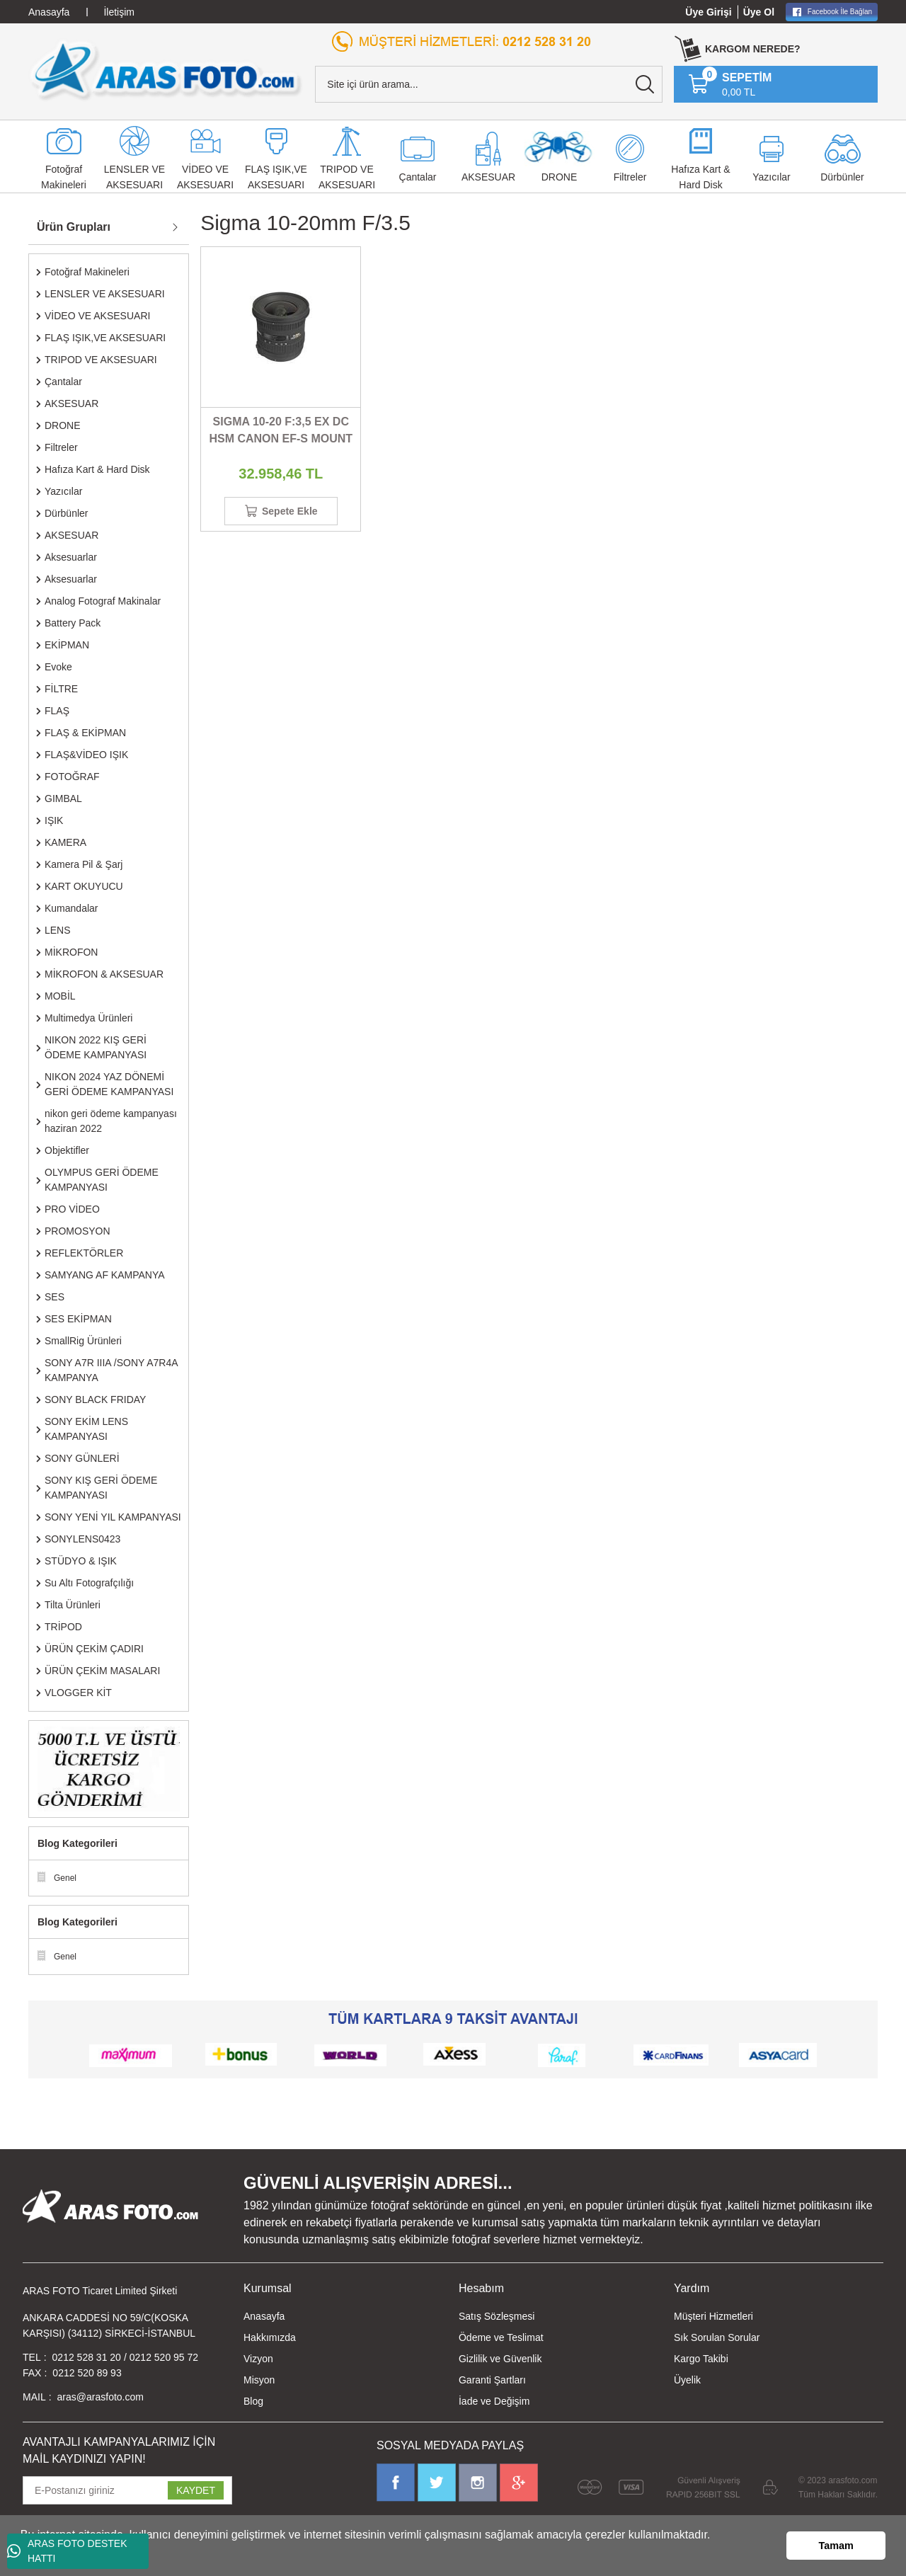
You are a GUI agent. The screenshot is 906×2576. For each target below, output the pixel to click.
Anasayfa (264, 2316)
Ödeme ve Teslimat (501, 2337)
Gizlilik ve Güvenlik (500, 2358)
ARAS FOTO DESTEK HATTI (67, 2551)
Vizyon (258, 2358)
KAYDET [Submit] (195, 2490)
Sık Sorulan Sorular (716, 2337)
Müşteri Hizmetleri (713, 2316)
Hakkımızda (269, 2337)
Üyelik (687, 2380)
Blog (253, 2401)
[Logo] (166, 70)
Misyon (259, 2380)
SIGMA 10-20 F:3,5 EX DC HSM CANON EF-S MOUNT (280, 430)
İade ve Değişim (494, 2401)
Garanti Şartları (492, 2380)
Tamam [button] (836, 2545)
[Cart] (730, 84)
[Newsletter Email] (127, 2490)
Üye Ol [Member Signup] (758, 12)
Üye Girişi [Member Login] (708, 12)
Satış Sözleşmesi (496, 2316)
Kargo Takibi (701, 2358)
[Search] (489, 84)
